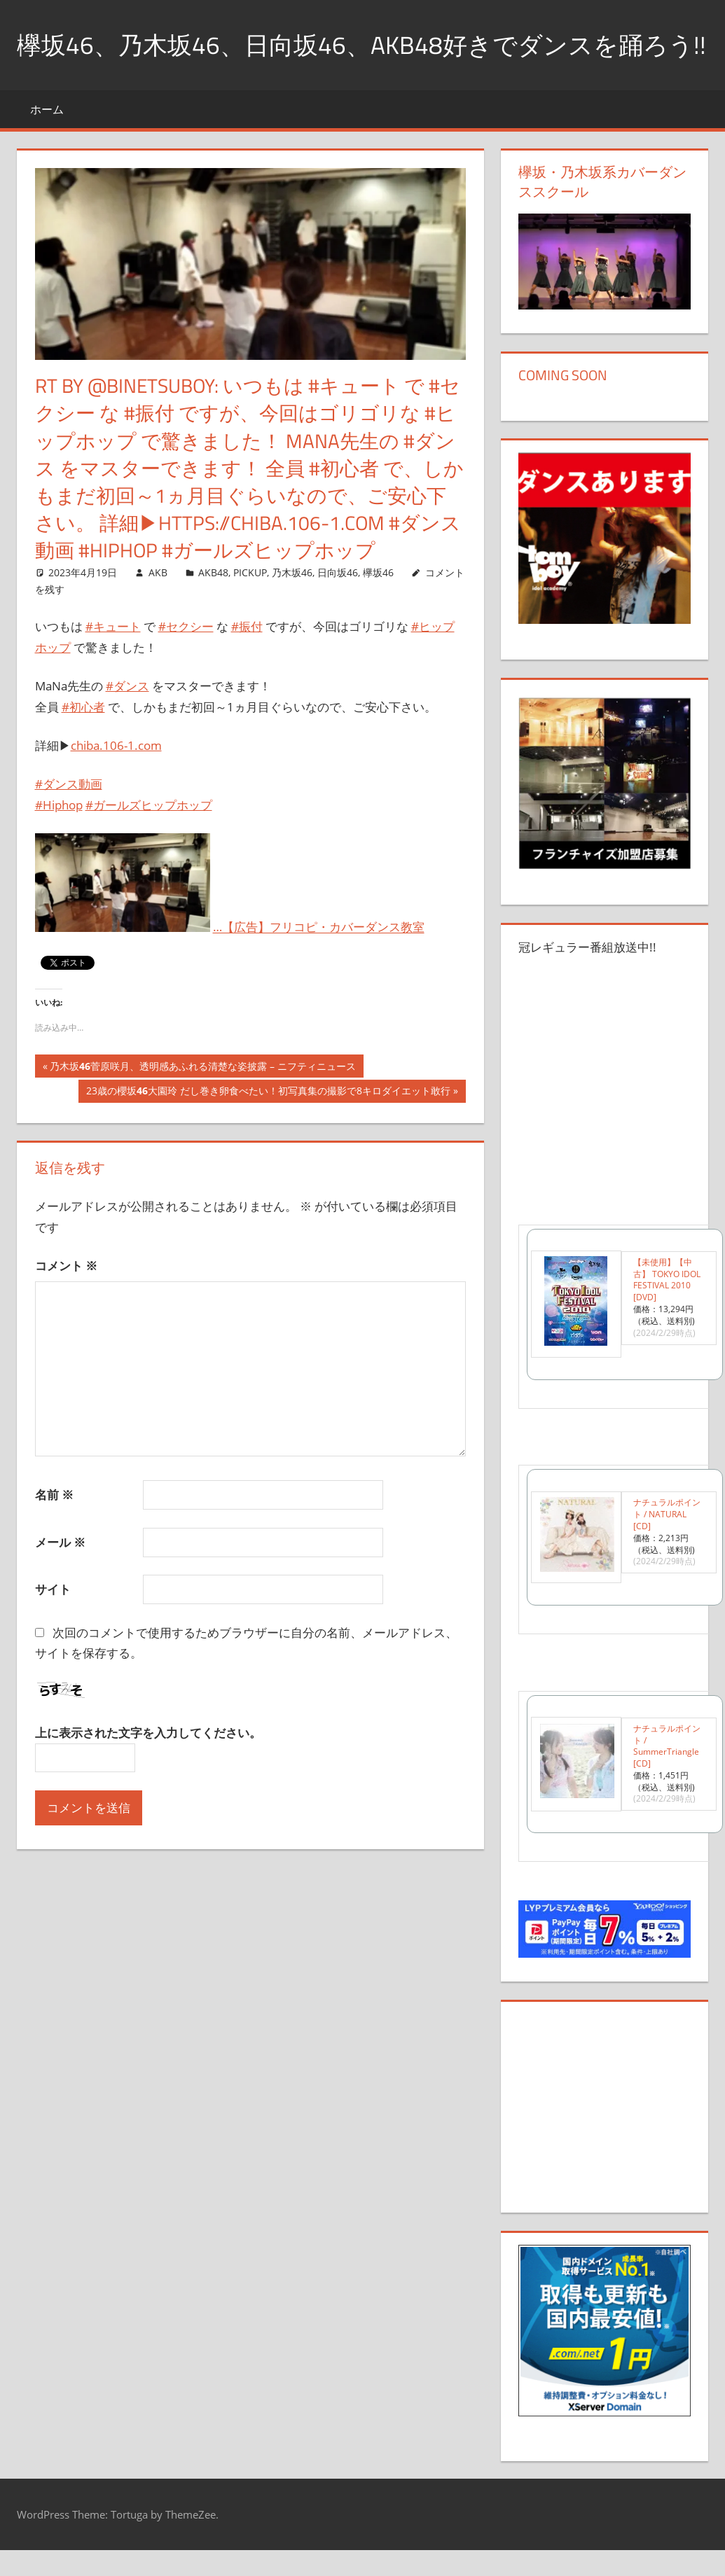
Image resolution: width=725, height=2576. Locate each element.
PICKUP (250, 607)
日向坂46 (337, 607)
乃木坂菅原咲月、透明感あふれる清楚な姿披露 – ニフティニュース (202, 1102)
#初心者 (83, 742)
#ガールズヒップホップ (148, 840)
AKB (158, 607)
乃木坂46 (292, 607)
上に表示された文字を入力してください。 (148, 1768)
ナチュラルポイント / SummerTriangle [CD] (666, 1780)
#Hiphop (59, 840)
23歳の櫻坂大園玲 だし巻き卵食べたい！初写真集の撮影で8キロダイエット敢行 (267, 1128)
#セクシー (186, 661)
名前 (54, 1530)
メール (60, 1577)
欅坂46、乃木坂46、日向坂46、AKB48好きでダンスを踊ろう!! (349, 62)
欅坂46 (378, 607)
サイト (53, 1625)
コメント (66, 1301)
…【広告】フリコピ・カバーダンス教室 (318, 962)
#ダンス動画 (68, 820)
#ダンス (127, 721)
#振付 (247, 661)
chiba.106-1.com (116, 780)
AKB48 (213, 607)
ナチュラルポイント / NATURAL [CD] (666, 1550)
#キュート (113, 661)
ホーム (47, 144)
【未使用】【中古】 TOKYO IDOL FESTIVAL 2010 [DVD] (666, 1314)
